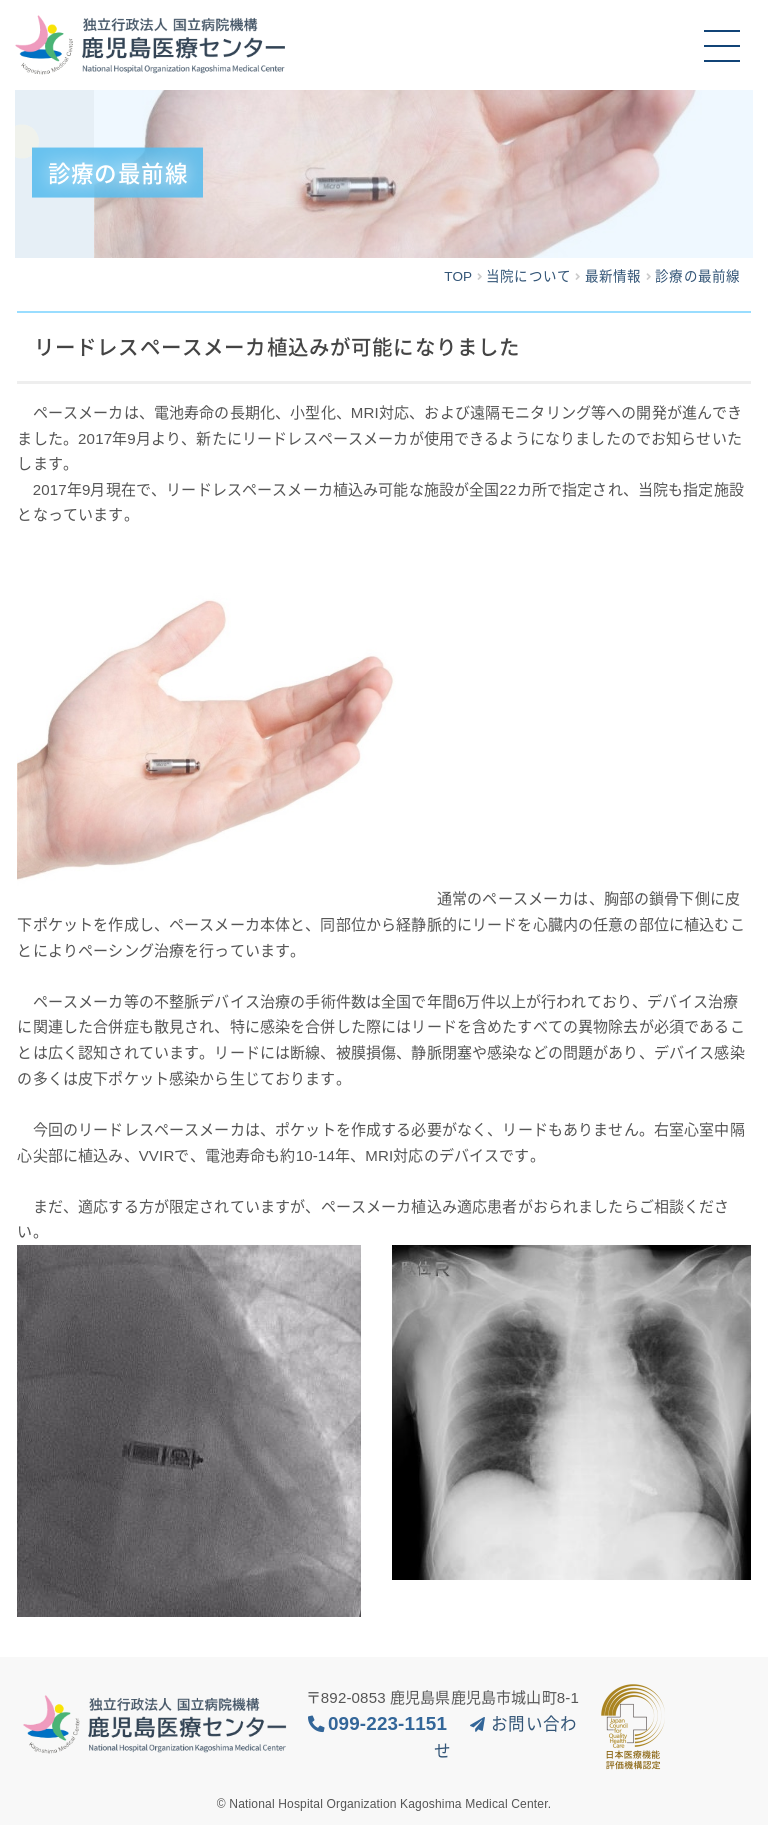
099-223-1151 (387, 1723)
